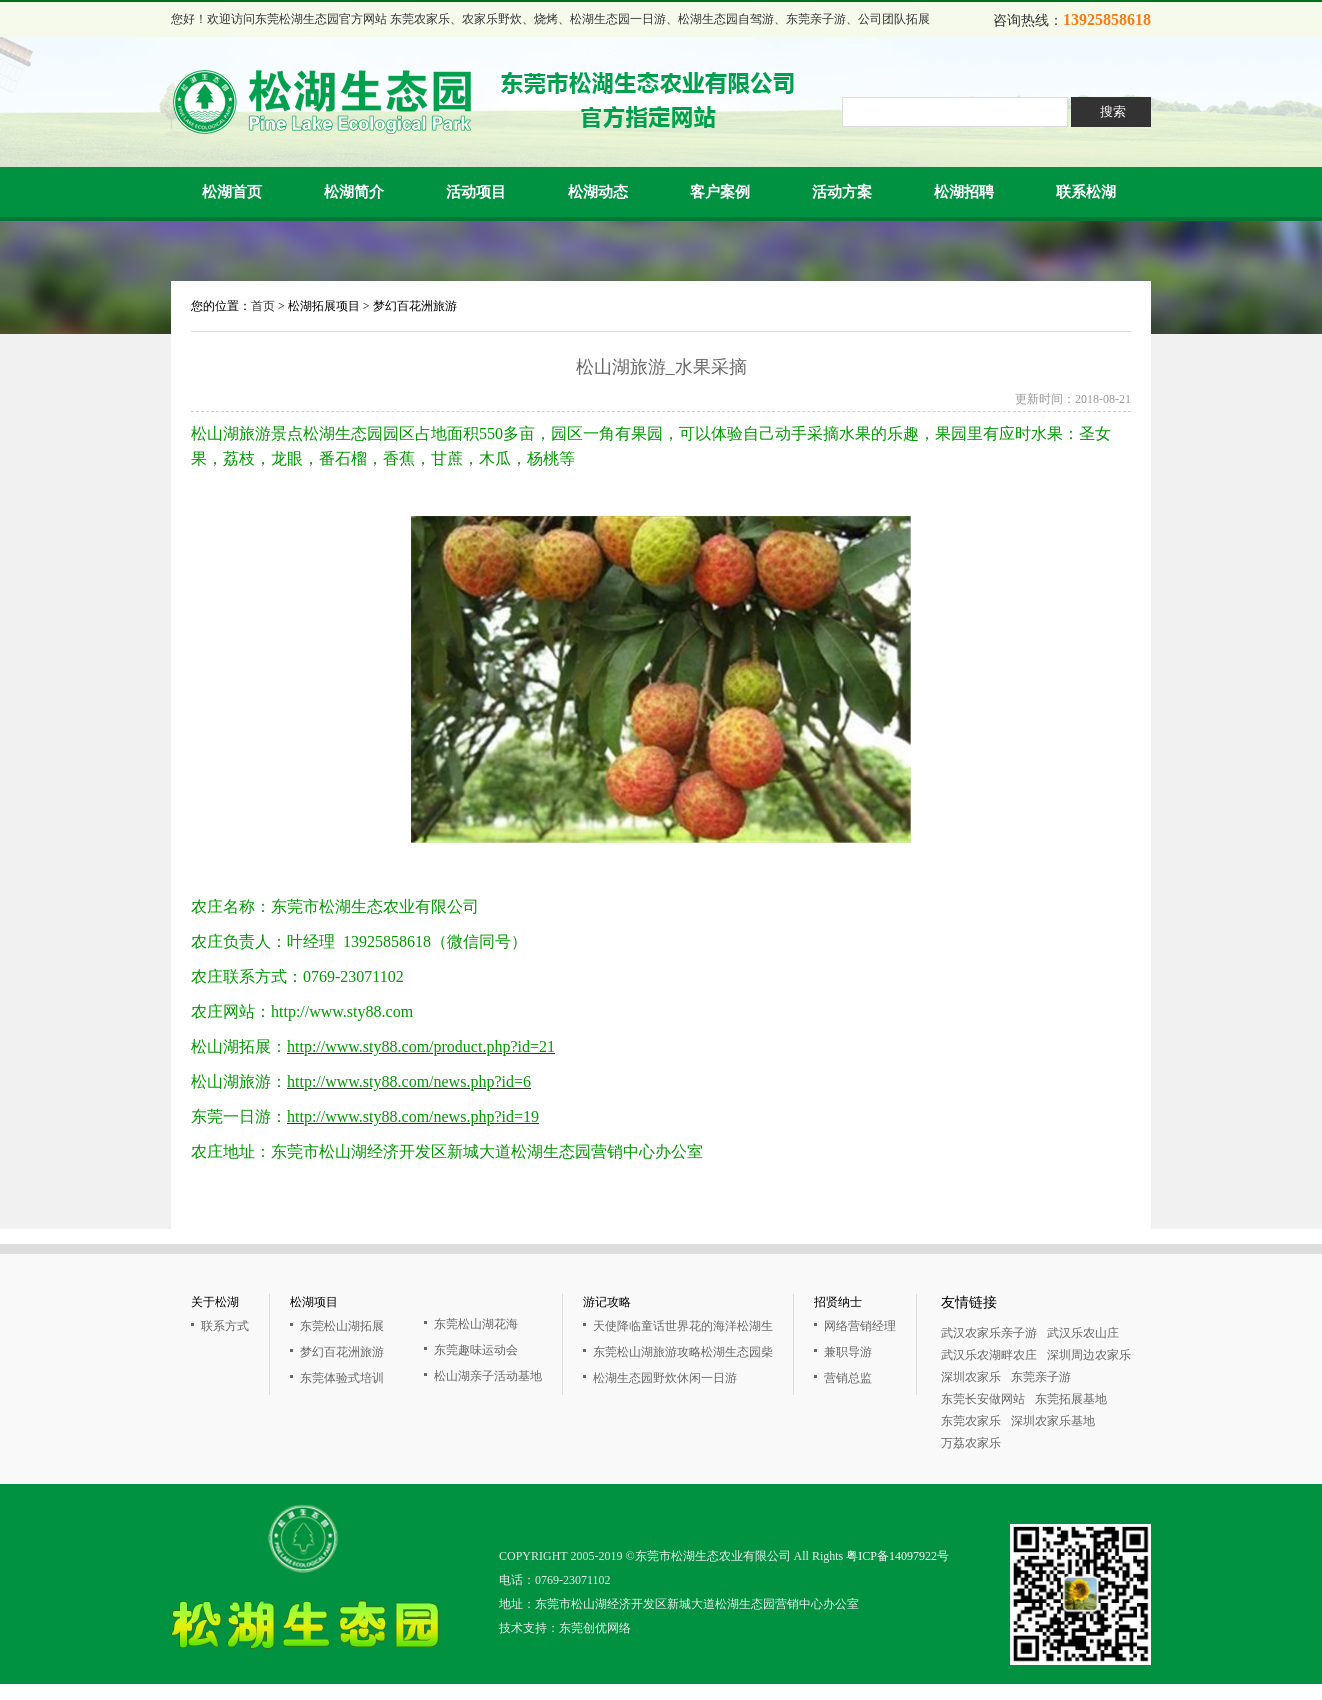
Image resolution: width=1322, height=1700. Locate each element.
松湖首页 (232, 192)
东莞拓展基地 (1071, 1399)
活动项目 (476, 192)
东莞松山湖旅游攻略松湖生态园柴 (683, 1352)
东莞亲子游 (1041, 1377)
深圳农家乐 (971, 1377)
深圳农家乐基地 (1053, 1421)
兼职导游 (848, 1352)
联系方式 (225, 1326)
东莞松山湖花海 (476, 1324)
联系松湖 (1086, 192)
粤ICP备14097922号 (897, 1556)
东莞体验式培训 (342, 1378)
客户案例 (720, 192)
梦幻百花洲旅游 (342, 1352)
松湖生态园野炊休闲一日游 (665, 1378)
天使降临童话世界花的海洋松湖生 (683, 1326)
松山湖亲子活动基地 (488, 1376)
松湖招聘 (964, 192)
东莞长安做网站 (983, 1399)
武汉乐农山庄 (1083, 1333)
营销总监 (848, 1378)
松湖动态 (598, 192)
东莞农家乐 (971, 1421)
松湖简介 (354, 192)
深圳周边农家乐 (1089, 1355)
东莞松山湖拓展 (342, 1326)
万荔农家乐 (971, 1443)
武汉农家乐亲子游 (989, 1333)
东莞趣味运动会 (476, 1350)
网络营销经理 (860, 1326)
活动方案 (842, 192)
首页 (263, 306)
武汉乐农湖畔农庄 (989, 1355)
